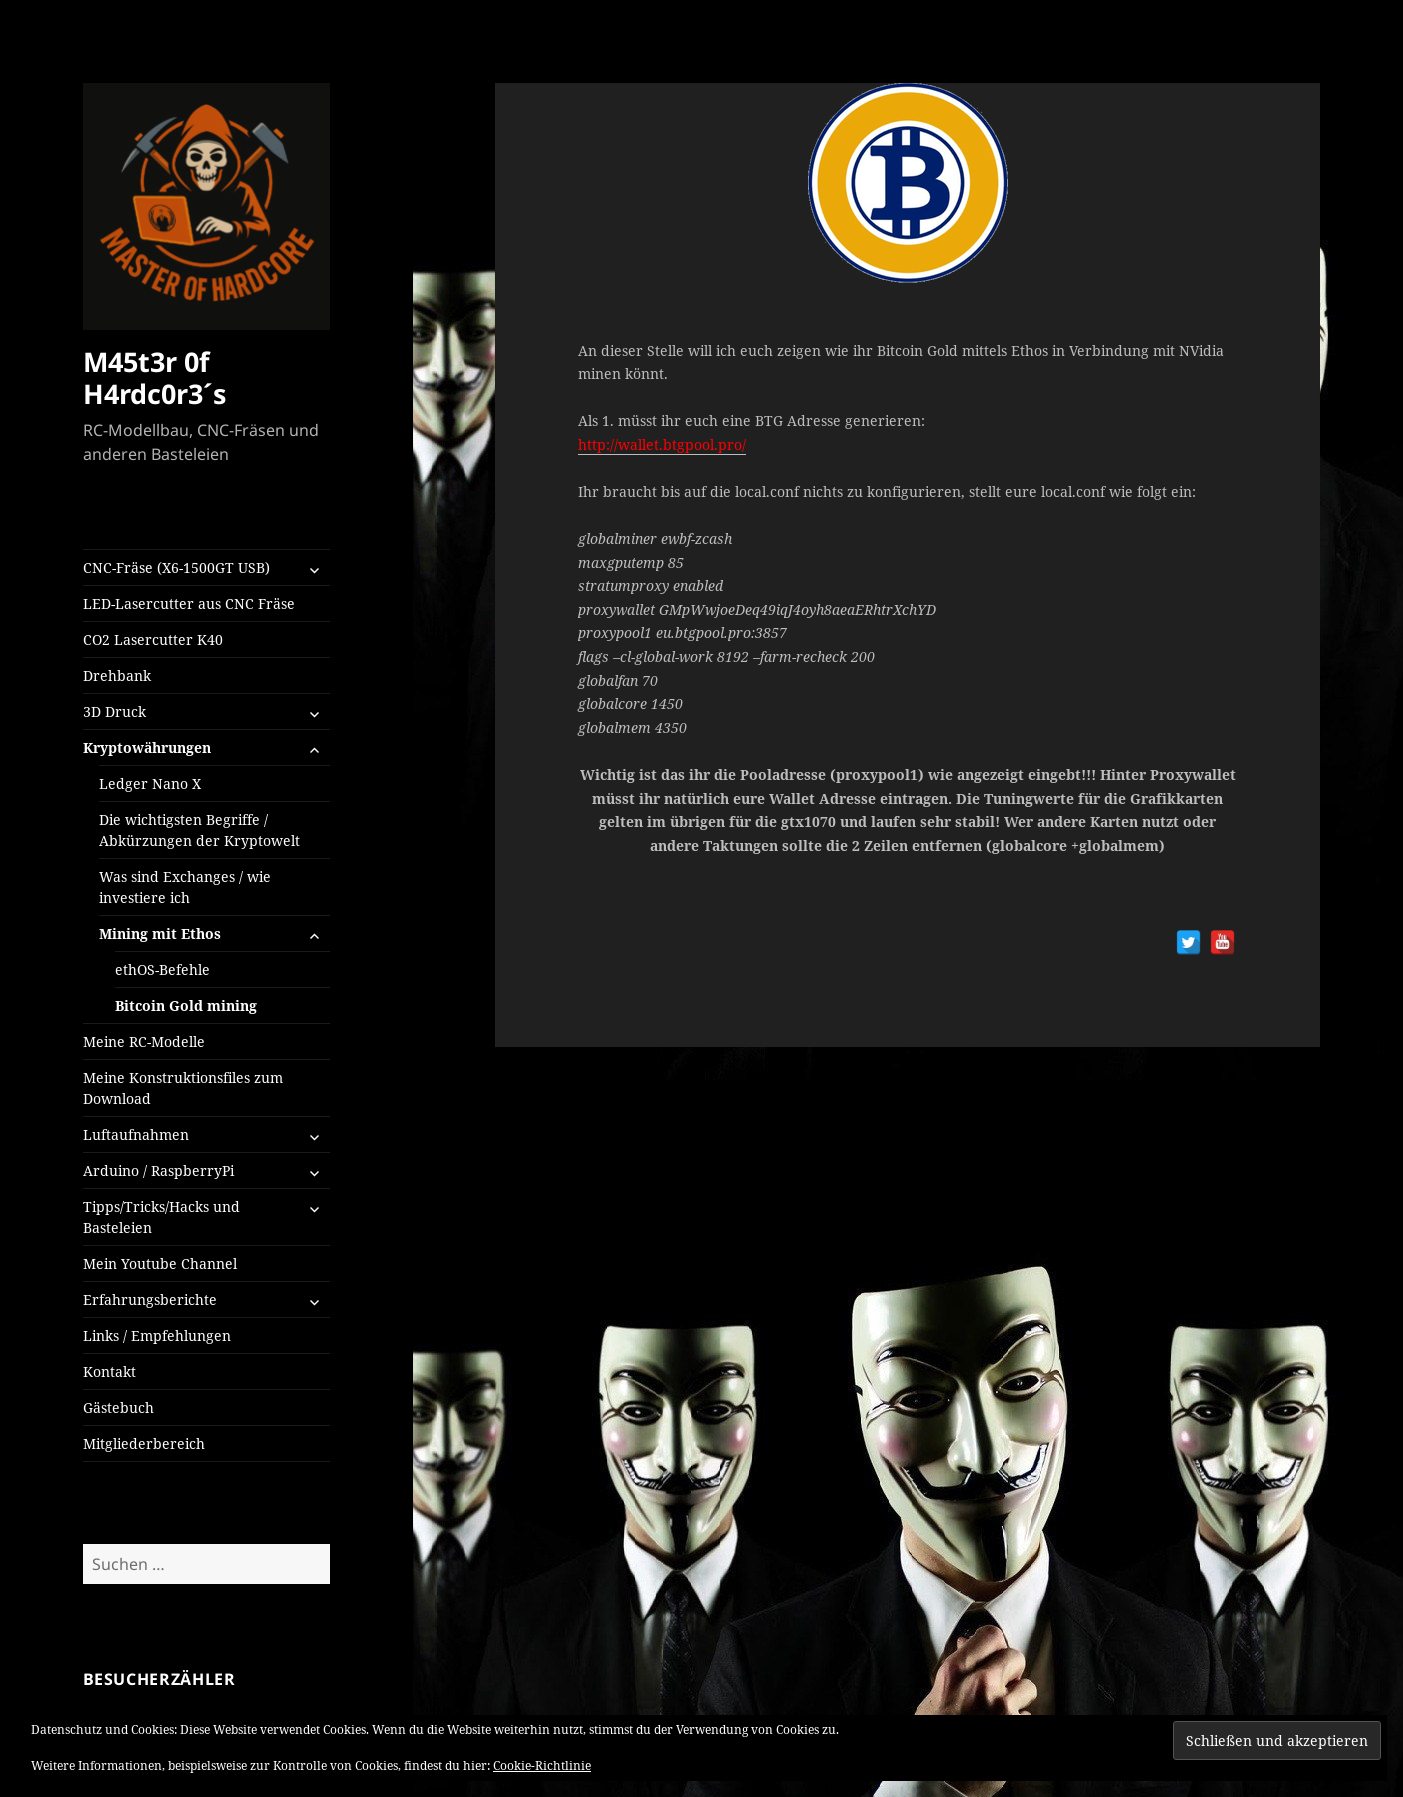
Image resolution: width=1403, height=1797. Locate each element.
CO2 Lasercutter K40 (153, 639)
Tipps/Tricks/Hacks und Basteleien (161, 1217)
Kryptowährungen (147, 747)
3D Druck (114, 711)
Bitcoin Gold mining (186, 1005)
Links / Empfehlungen (157, 1335)
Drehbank (117, 675)
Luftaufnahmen (136, 1134)
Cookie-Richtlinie (542, 1765)
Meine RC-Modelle (144, 1041)
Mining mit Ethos (160, 933)
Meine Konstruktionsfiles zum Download (183, 1088)
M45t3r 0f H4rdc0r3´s (154, 377)
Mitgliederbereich (144, 1443)
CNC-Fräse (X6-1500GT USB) (176, 567)
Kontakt (109, 1371)
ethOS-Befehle (162, 969)
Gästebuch (118, 1407)
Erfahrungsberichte (150, 1299)
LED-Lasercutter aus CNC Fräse (189, 603)
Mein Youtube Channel (160, 1263)
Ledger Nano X (150, 783)
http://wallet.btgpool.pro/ (662, 444)
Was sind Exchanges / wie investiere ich (185, 887)
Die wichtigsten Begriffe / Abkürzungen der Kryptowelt (199, 830)
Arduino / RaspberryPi (158, 1170)
